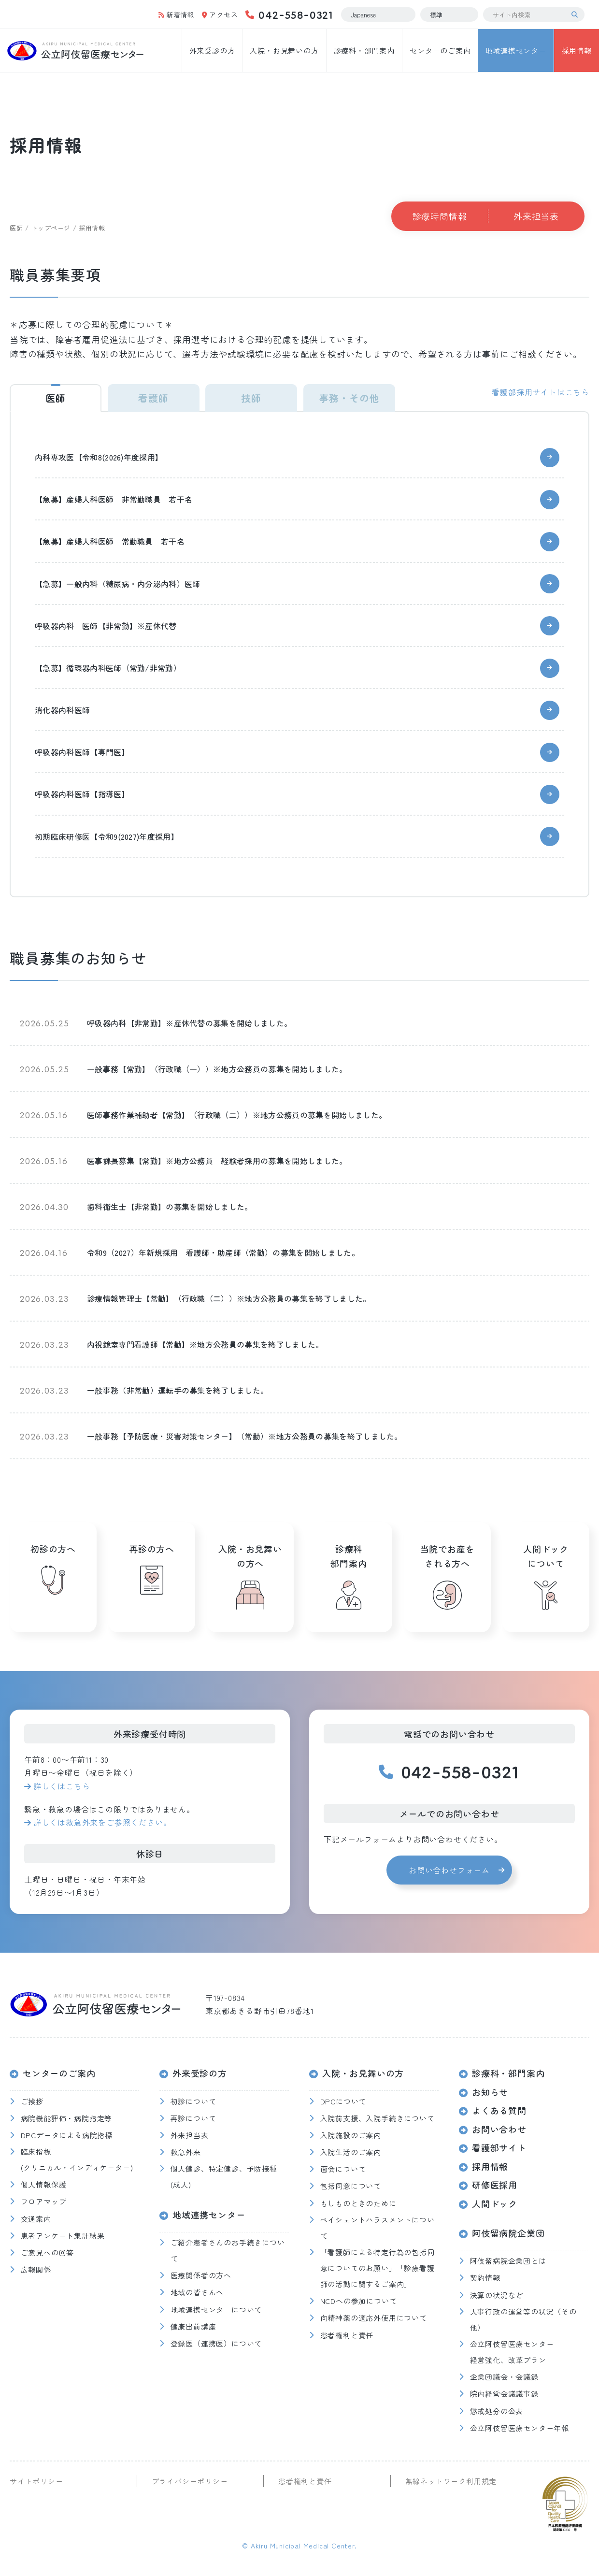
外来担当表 (536, 216)
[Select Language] (378, 14)
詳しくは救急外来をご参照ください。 (102, 1822)
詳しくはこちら (61, 1786)
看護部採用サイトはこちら (540, 392)
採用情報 (576, 50)
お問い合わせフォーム (449, 1870)
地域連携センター (515, 50)
